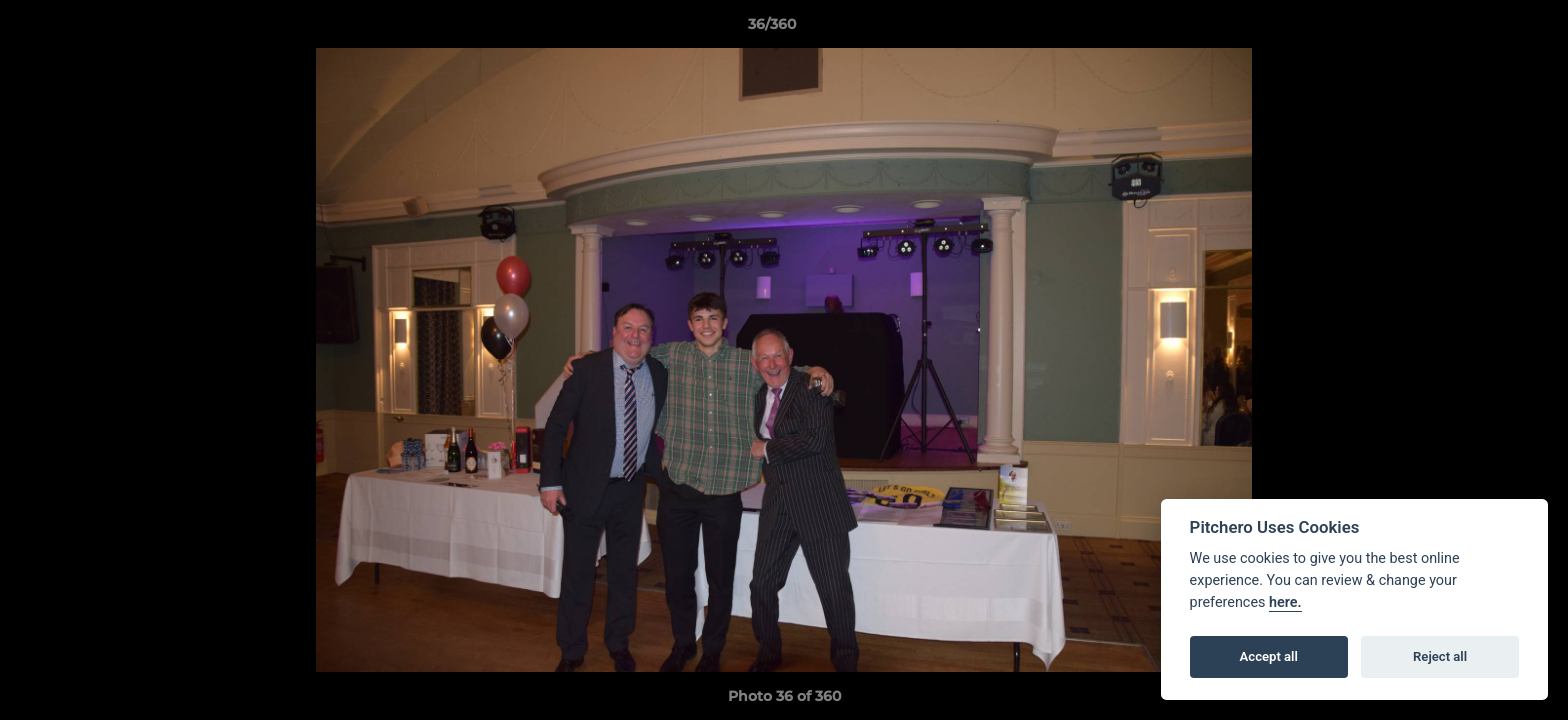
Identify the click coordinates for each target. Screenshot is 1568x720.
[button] (1484, 29)
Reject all (1440, 656)
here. (1285, 602)
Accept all (1269, 656)
